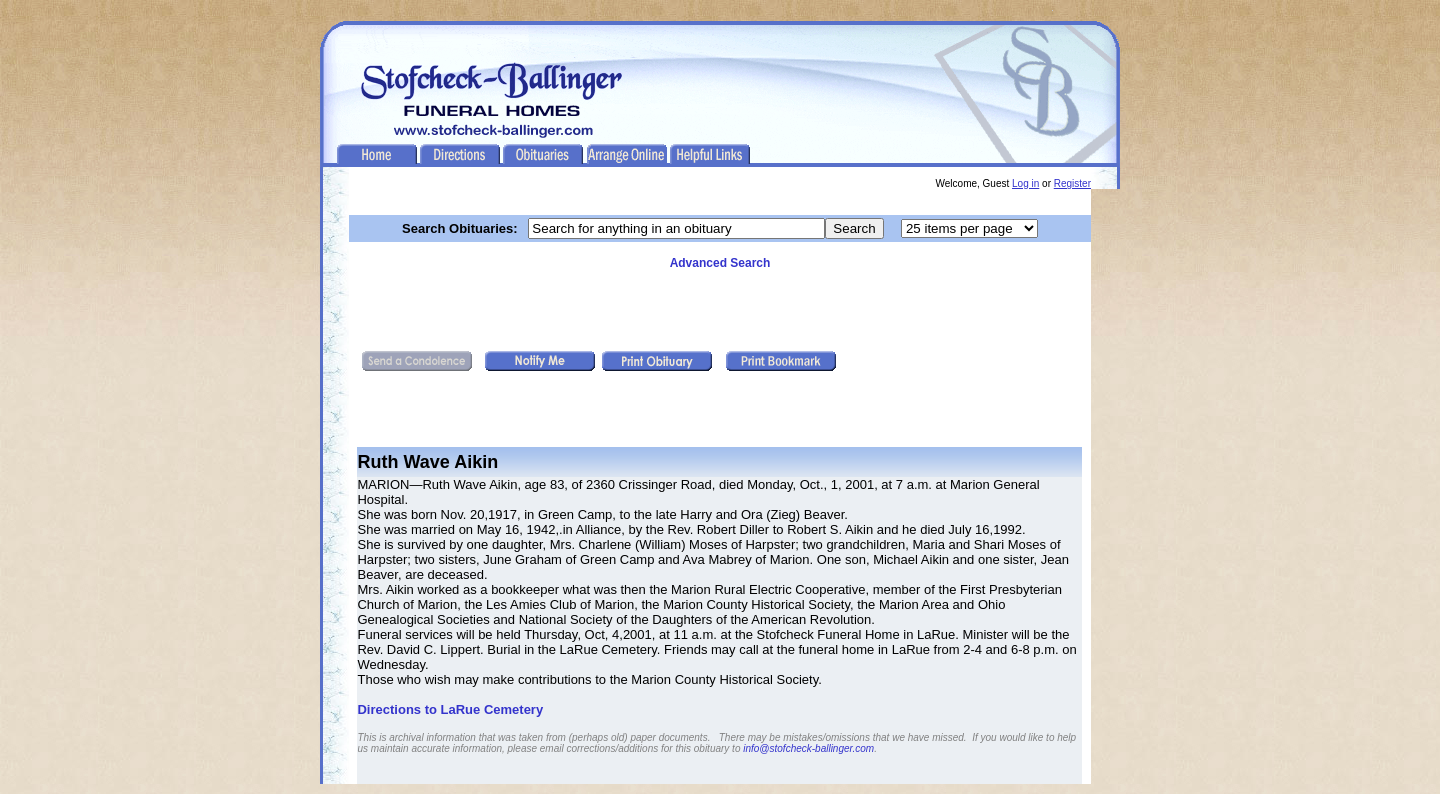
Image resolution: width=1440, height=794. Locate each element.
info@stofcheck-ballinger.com (808, 748)
